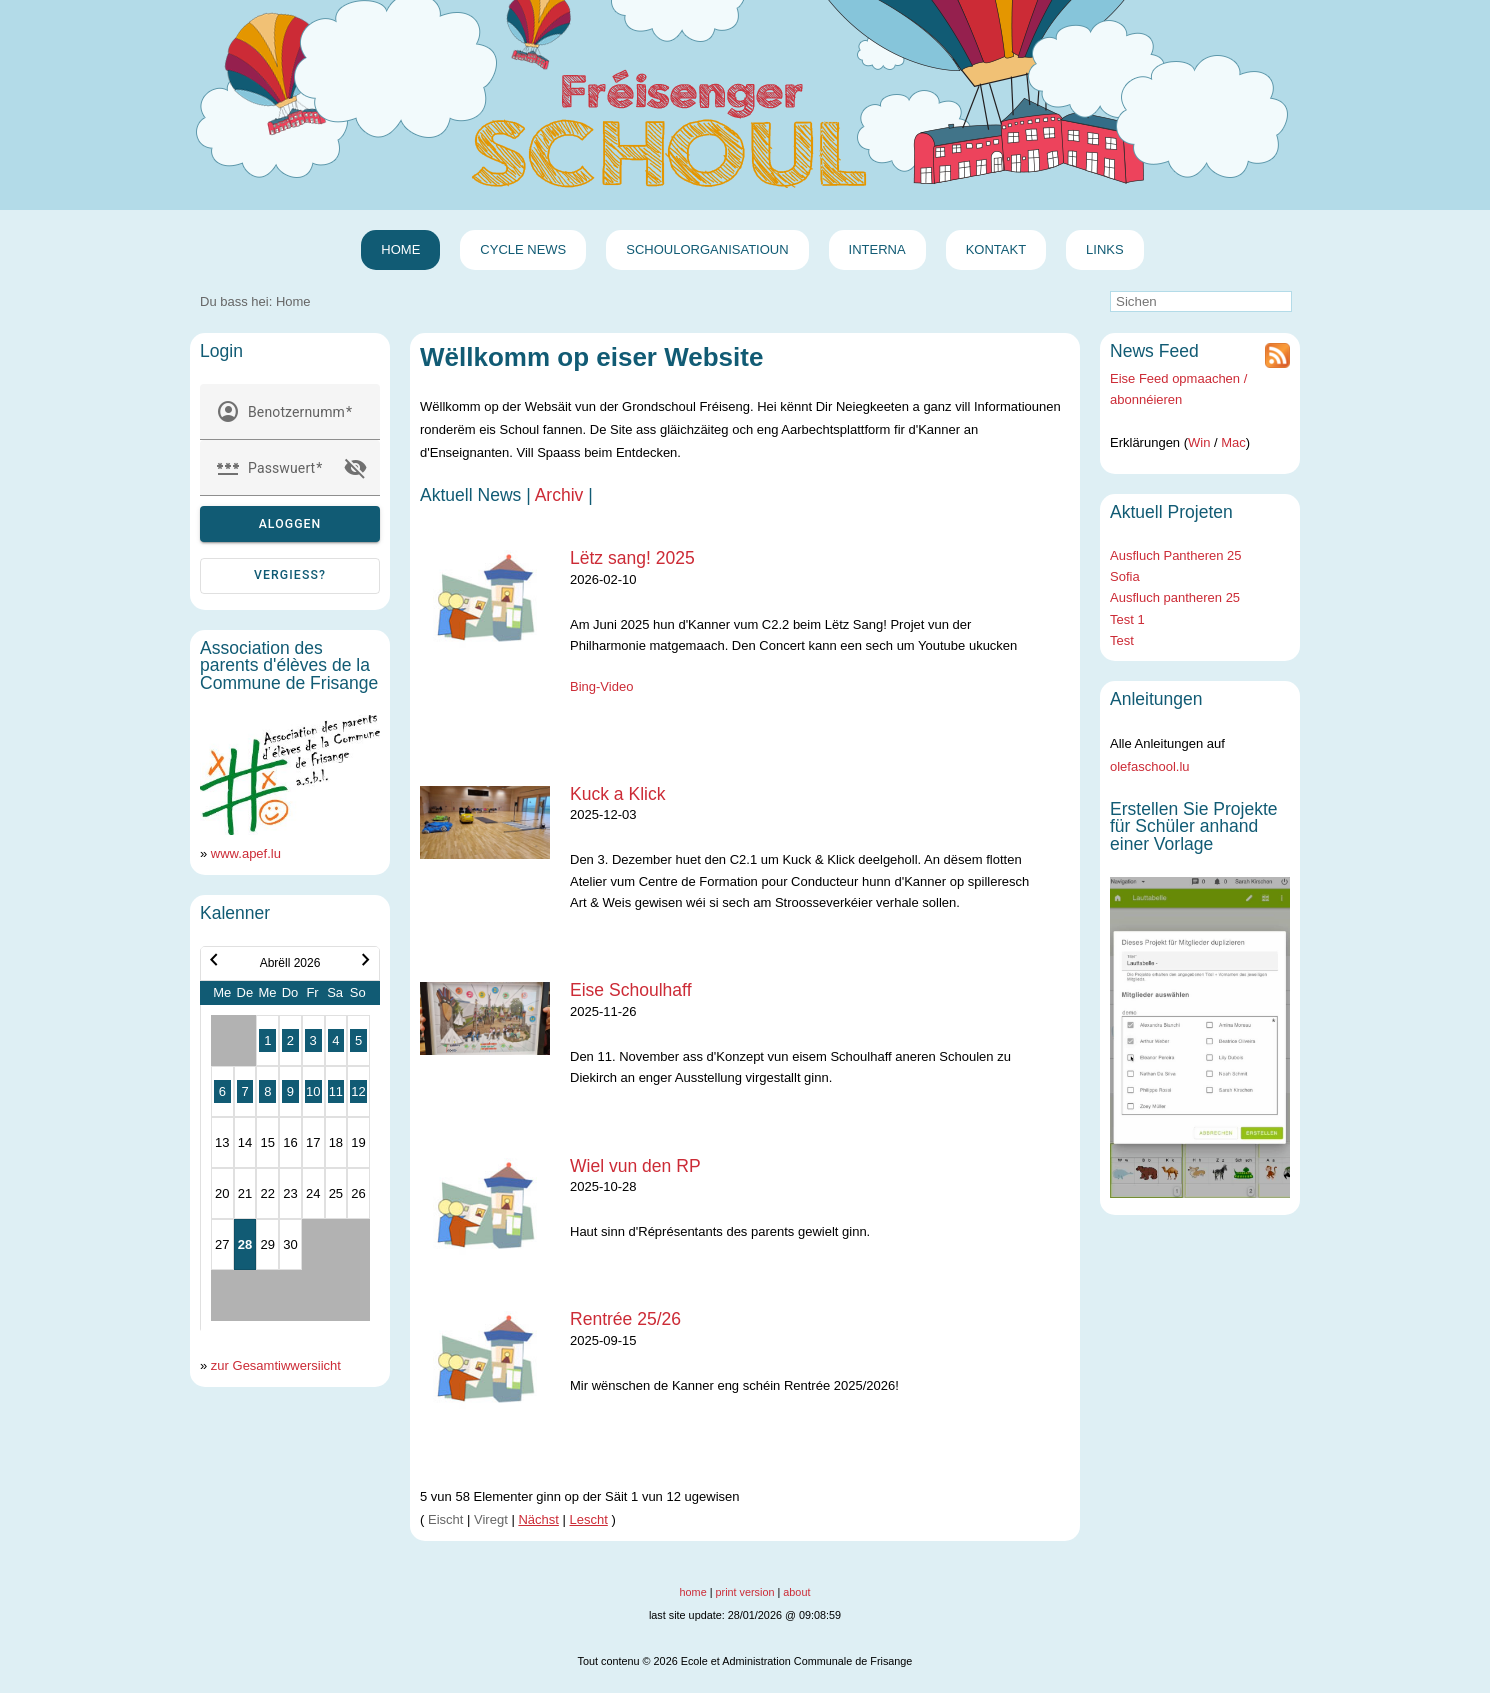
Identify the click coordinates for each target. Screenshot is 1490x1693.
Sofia (1125, 576)
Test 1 (1127, 619)
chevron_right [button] (366, 960)
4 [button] (335, 1040)
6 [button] (222, 1091)
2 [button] (290, 1040)
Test (1122, 640)
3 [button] (313, 1040)
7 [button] (244, 1091)
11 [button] (336, 1091)
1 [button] (267, 1040)
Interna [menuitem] (877, 249)
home (693, 1592)
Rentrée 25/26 (625, 1319)
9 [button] (290, 1091)
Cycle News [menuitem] (523, 249)
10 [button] (313, 1091)
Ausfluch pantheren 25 (1175, 597)
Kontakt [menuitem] (996, 249)
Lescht (589, 1519)
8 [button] (267, 1091)
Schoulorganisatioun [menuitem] (707, 249)
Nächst (538, 1519)
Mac (1233, 442)
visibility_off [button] (356, 468)
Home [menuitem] (400, 249)
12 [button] (358, 1091)
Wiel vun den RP (635, 1166)
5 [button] (358, 1040)
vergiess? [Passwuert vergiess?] (290, 575)
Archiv (559, 495)
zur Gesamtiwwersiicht (276, 1365)
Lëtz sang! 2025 (632, 558)
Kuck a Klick (617, 794)
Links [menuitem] (1105, 249)
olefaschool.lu (1150, 766)
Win (1199, 442)
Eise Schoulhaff (631, 990)
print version (745, 1592)
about (796, 1592)
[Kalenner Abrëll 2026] (290, 1138)
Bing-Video (601, 686)
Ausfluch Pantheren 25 (1176, 555)
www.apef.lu (246, 853)
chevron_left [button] (214, 960)
